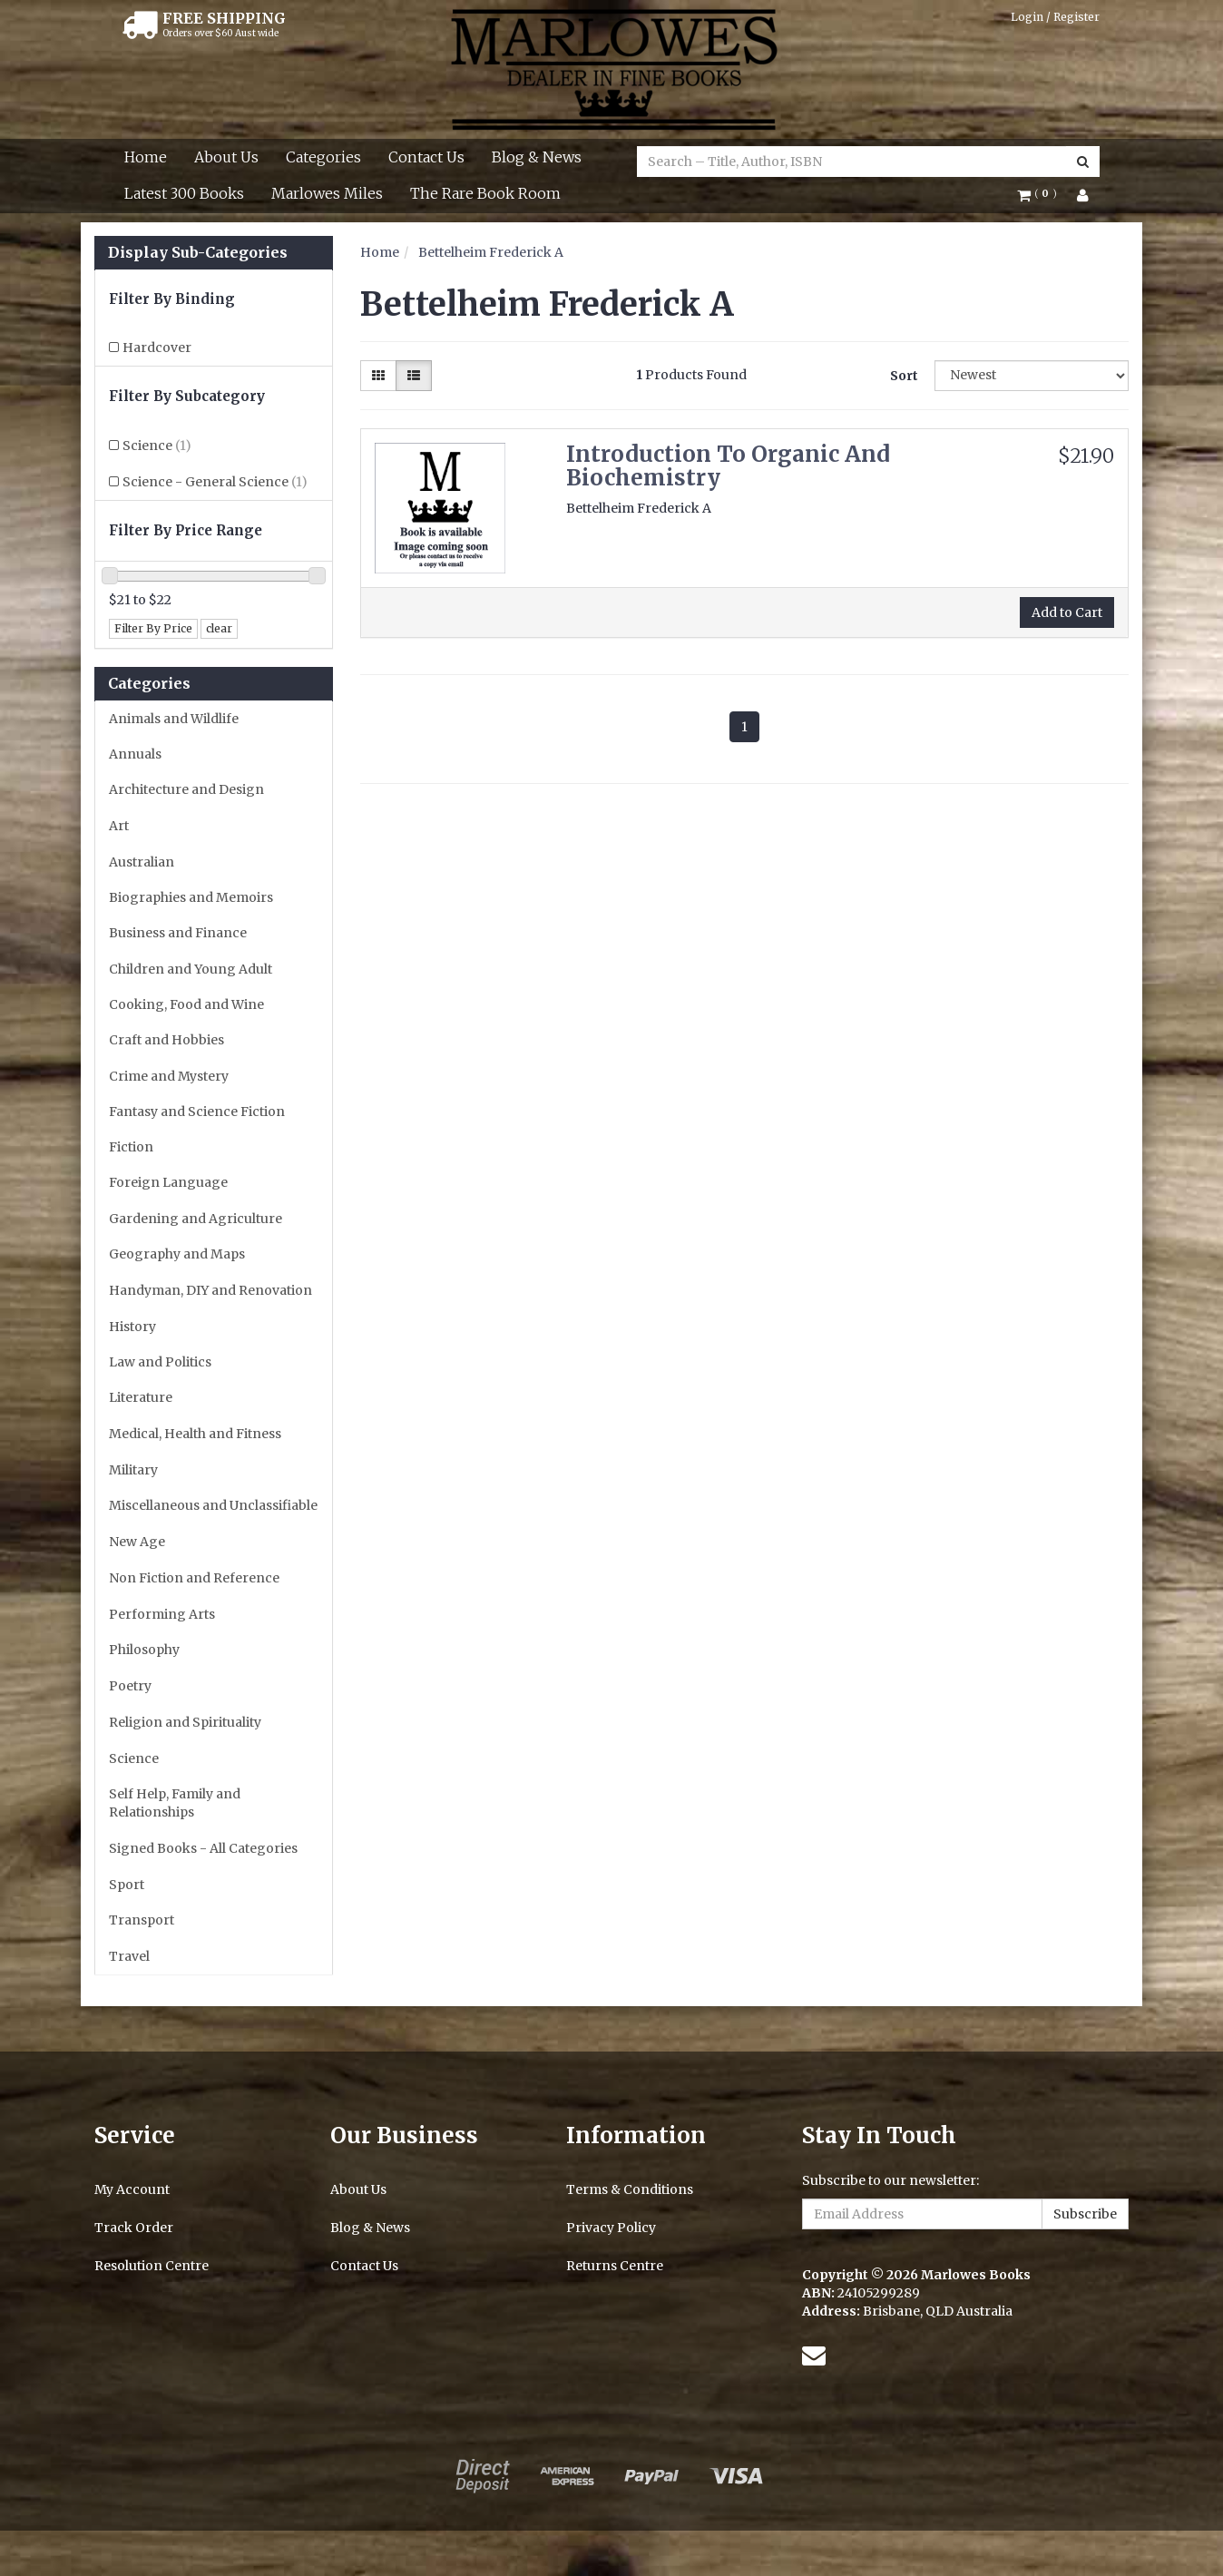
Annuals (135, 754)
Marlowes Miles (327, 193)
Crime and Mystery (169, 1076)
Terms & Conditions (629, 2189)
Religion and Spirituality (185, 1722)
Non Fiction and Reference (194, 1578)
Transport (141, 1920)
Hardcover (156, 347)
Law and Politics (160, 1362)
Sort (904, 375)
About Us (226, 157)
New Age (137, 1541)
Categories (323, 157)
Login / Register (1055, 17)
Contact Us (426, 157)
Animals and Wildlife (174, 718)
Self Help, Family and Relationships (174, 1803)
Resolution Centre (151, 2266)
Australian (141, 862)
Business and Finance (178, 933)
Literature (140, 1397)
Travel (129, 1956)
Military (133, 1470)
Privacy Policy (611, 2227)
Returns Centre (614, 2266)
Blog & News (537, 157)
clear (219, 628)
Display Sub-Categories (198, 253)
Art (119, 826)
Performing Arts (162, 1614)
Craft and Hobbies (166, 1040)
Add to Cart (1067, 612)
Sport (126, 1884)
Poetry (130, 1686)
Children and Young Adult (190, 969)
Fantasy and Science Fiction (197, 1111)
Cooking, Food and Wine (186, 1004)
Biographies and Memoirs (191, 897)
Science (156, 445)
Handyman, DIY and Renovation (210, 1290)
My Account (132, 2189)
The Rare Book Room (485, 193)
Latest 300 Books (184, 193)
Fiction (131, 1147)
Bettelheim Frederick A (490, 252)
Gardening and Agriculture (195, 1218)
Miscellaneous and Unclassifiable (213, 1505)
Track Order (133, 2227)
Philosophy (144, 1649)
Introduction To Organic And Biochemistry (728, 466)
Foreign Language (168, 1182)
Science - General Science (215, 482)
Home (145, 157)
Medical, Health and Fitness (195, 1433)
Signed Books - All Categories (203, 1848)
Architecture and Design (186, 789)
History (132, 1326)
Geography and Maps (177, 1254)
